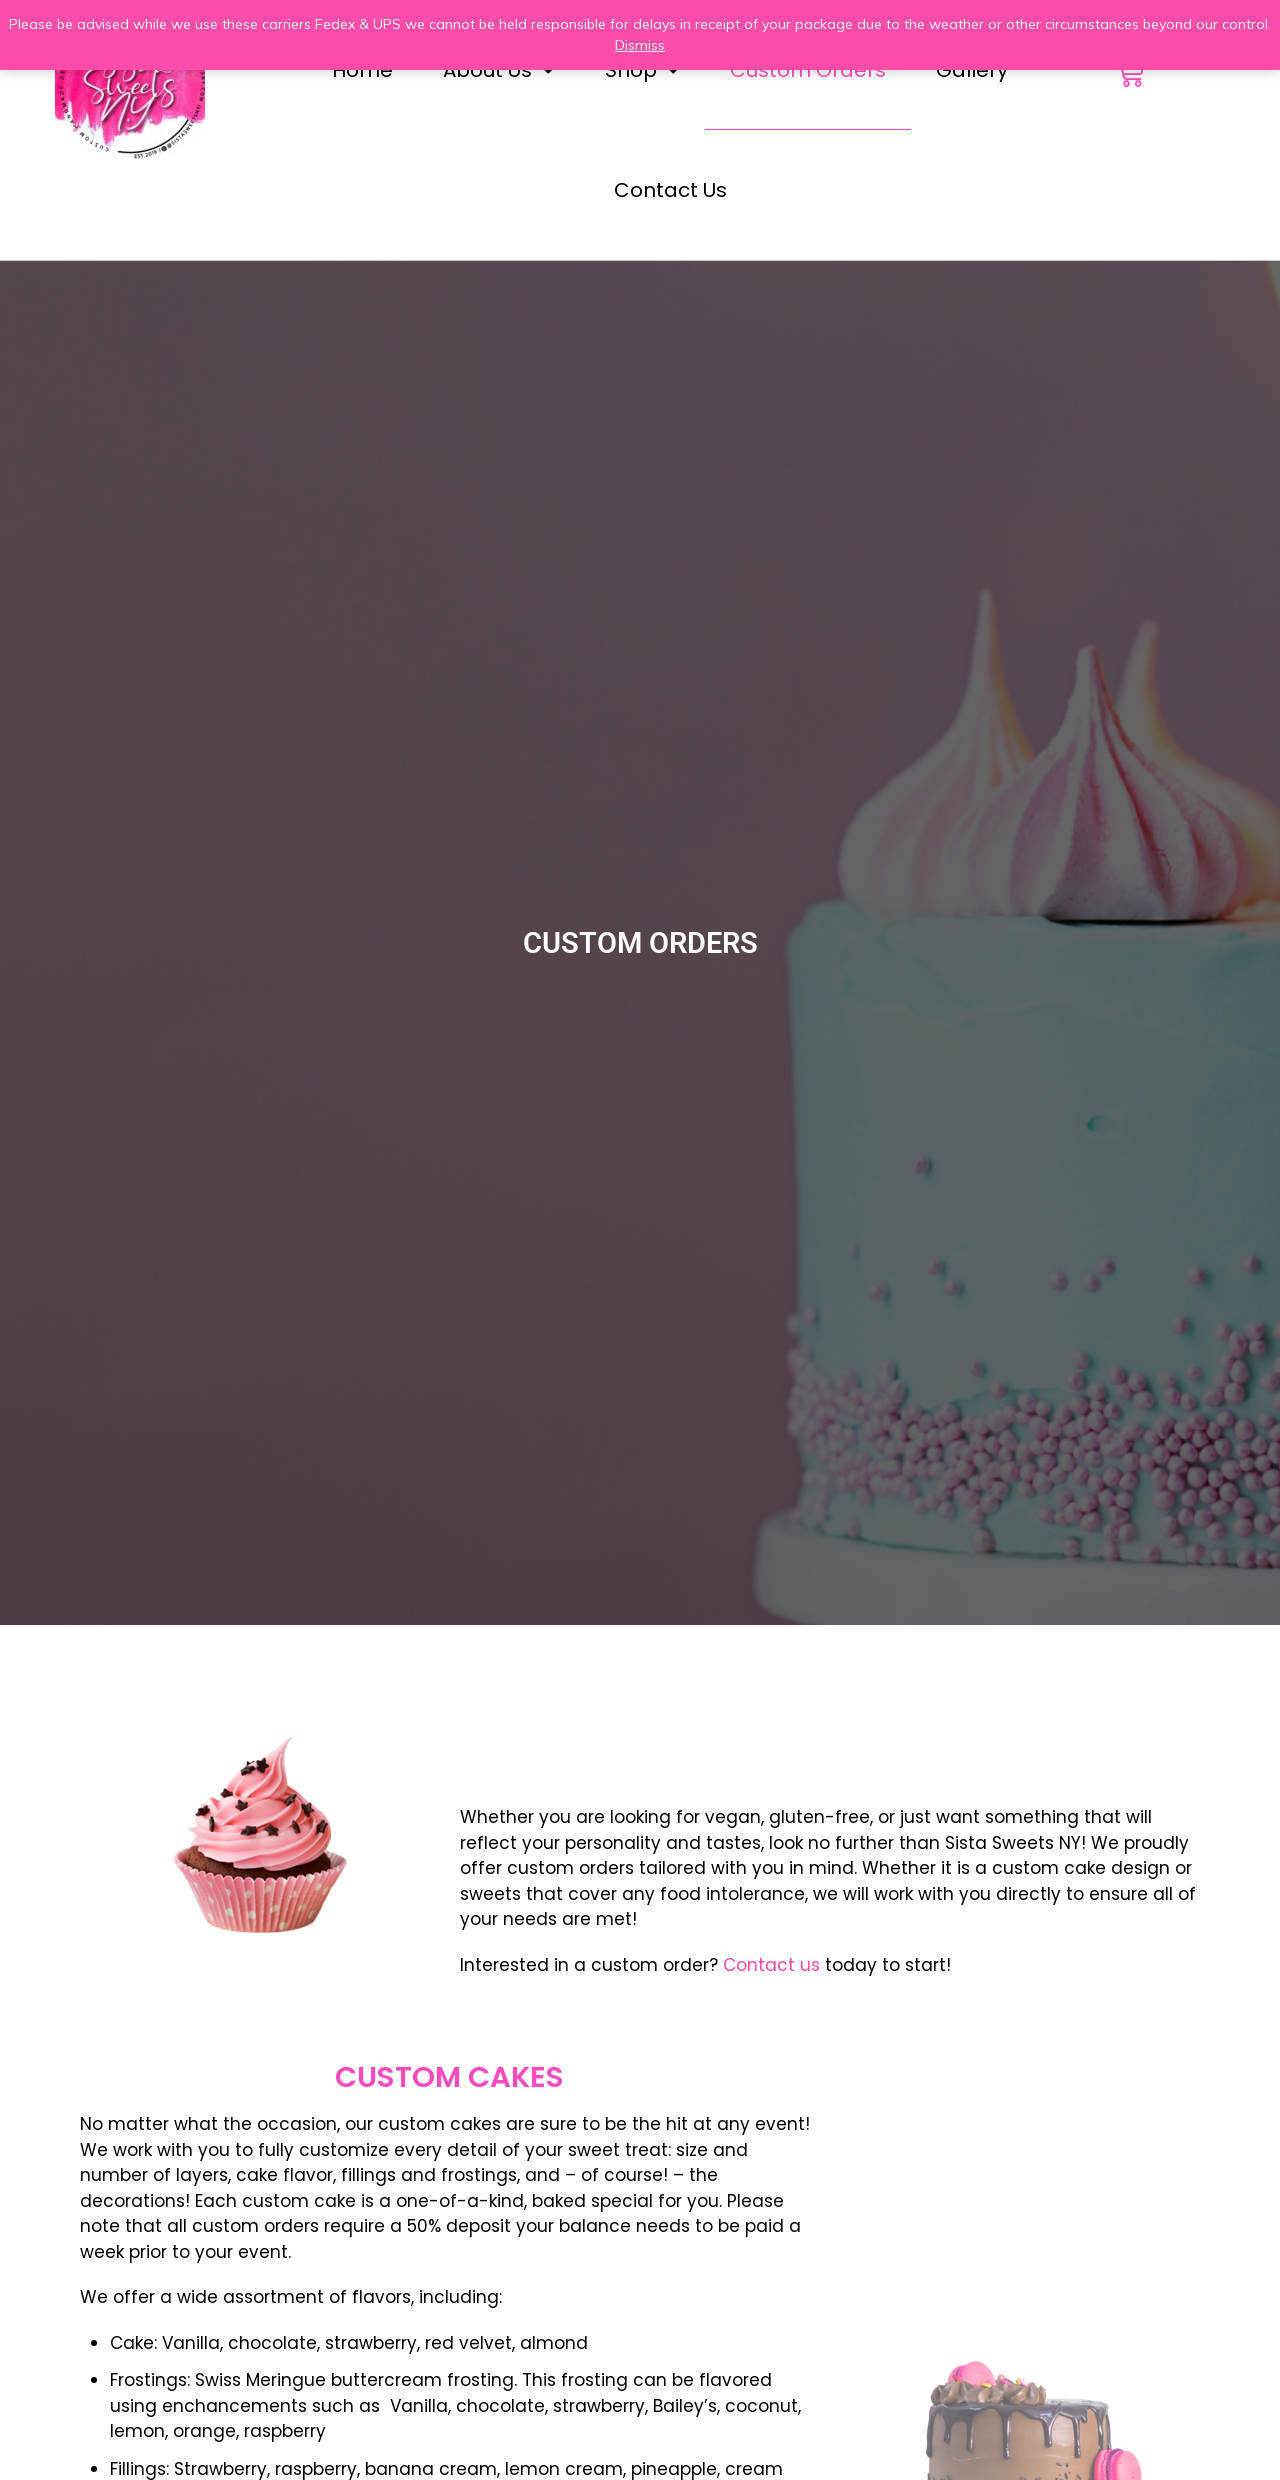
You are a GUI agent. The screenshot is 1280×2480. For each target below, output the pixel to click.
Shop (642, 70)
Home (362, 70)
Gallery (972, 70)
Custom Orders (808, 70)
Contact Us (670, 190)
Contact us (771, 1965)
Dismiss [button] (640, 45)
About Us (499, 70)
